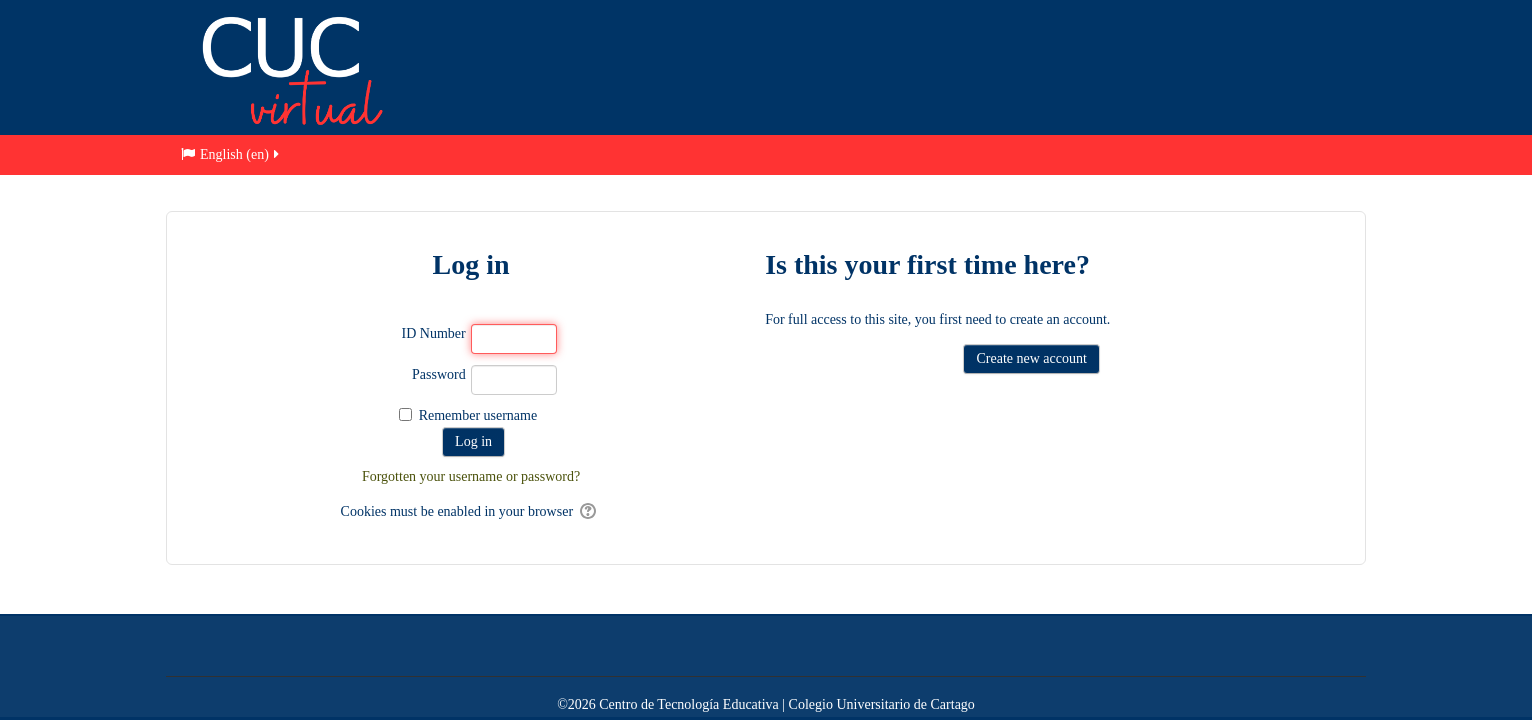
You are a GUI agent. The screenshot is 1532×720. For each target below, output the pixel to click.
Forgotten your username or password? (471, 476)
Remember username (478, 415)
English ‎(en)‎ (231, 154)
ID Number (434, 333)
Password (439, 374)
